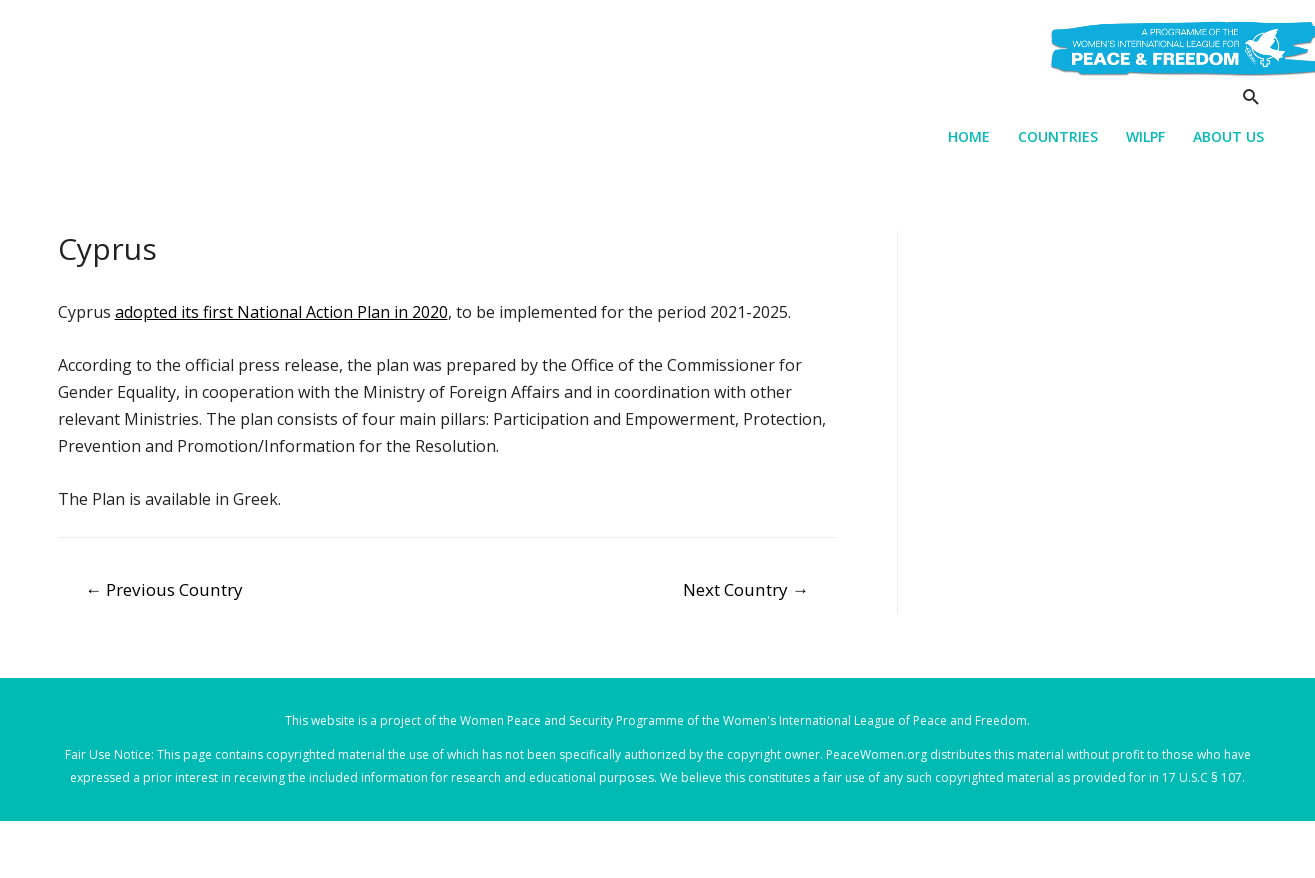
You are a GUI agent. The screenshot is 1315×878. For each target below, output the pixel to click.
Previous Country (164, 589)
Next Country (746, 589)
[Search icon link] (1251, 96)
